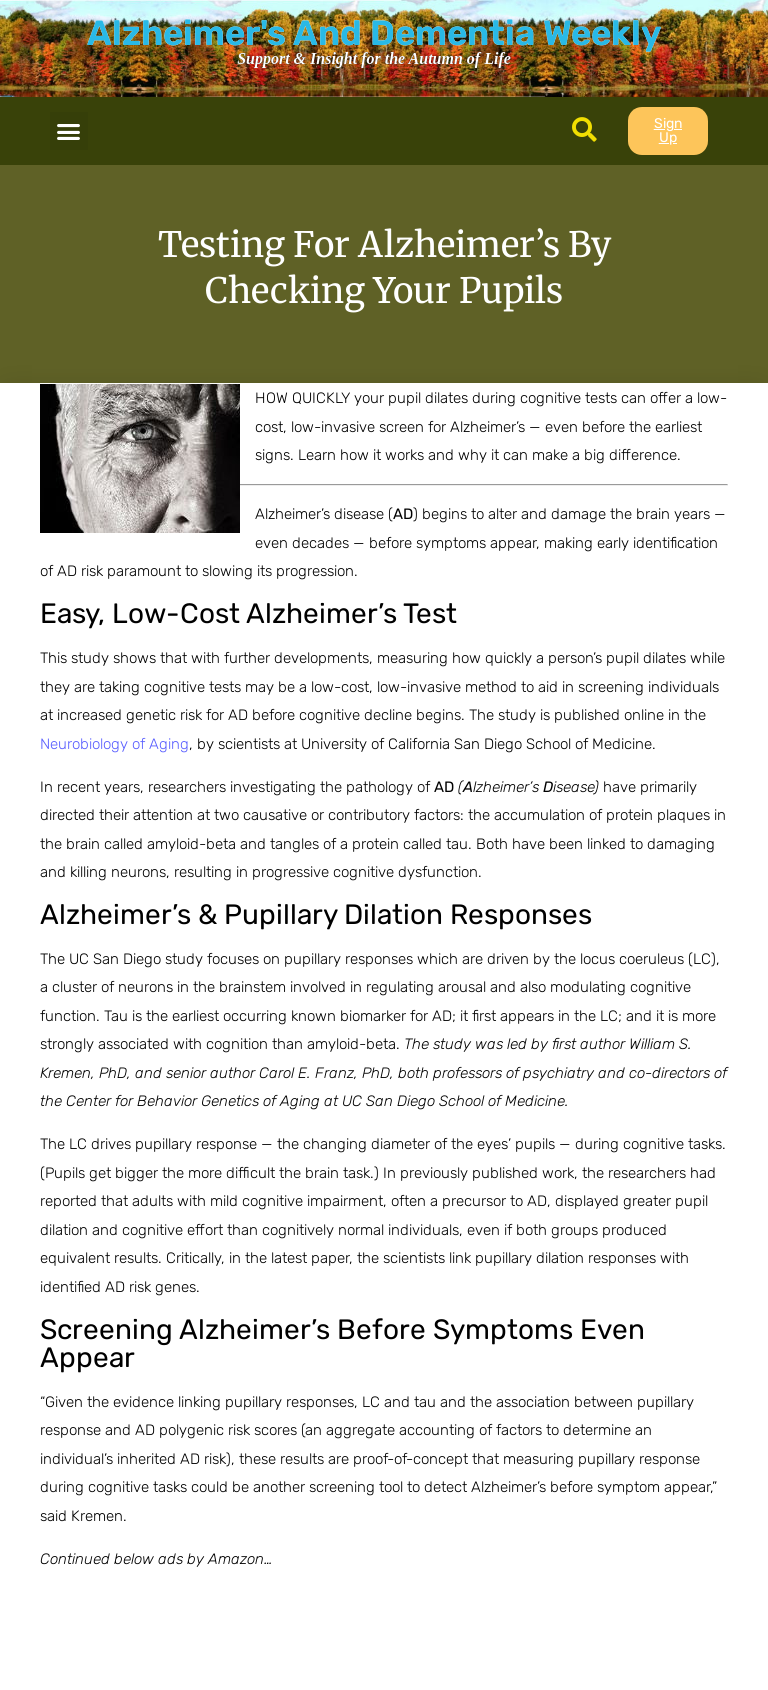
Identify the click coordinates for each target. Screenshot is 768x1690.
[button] (69, 131)
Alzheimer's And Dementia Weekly (374, 33)
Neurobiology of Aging (114, 744)
